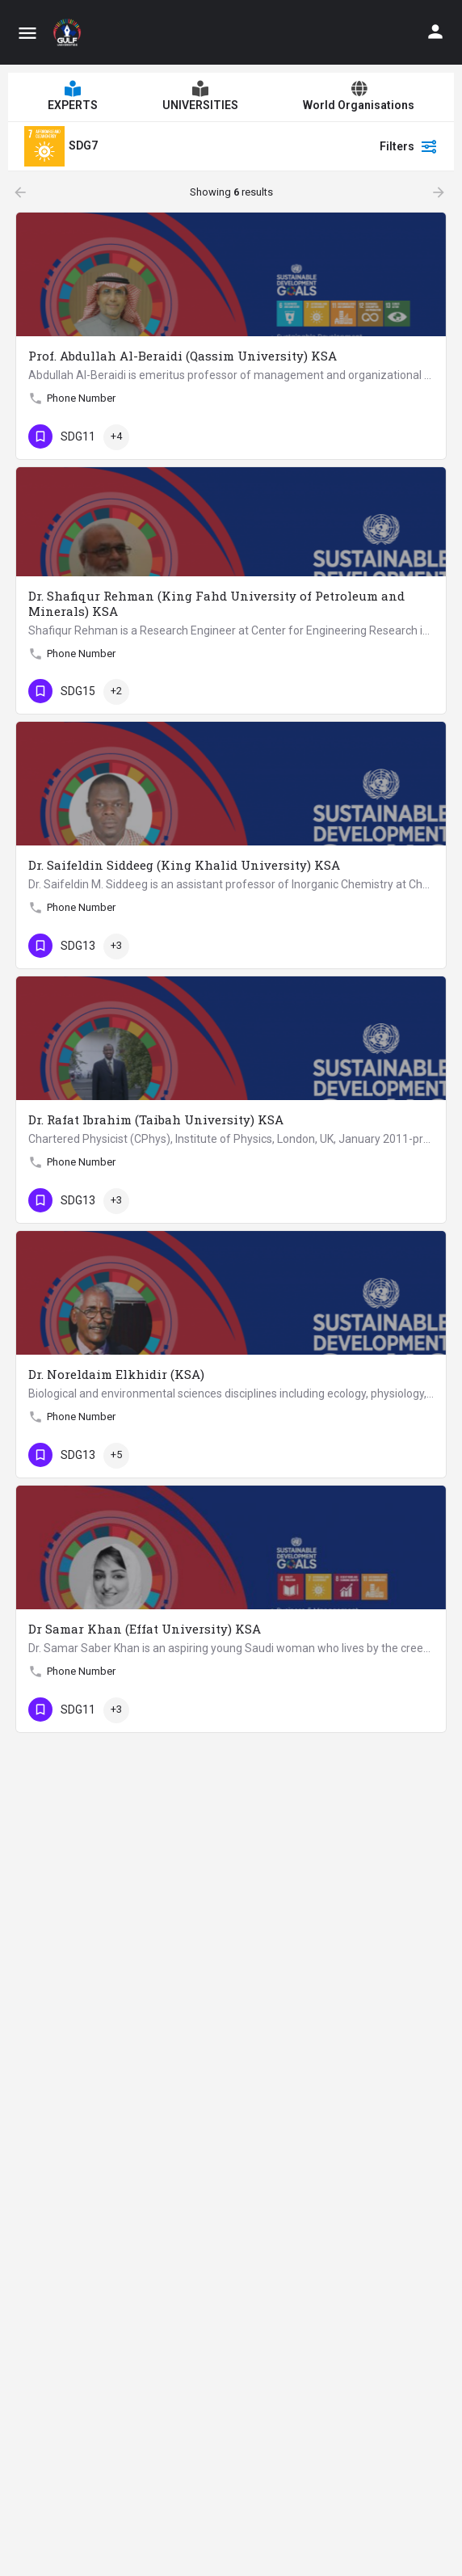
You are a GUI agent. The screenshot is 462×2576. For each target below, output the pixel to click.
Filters (409, 146)
